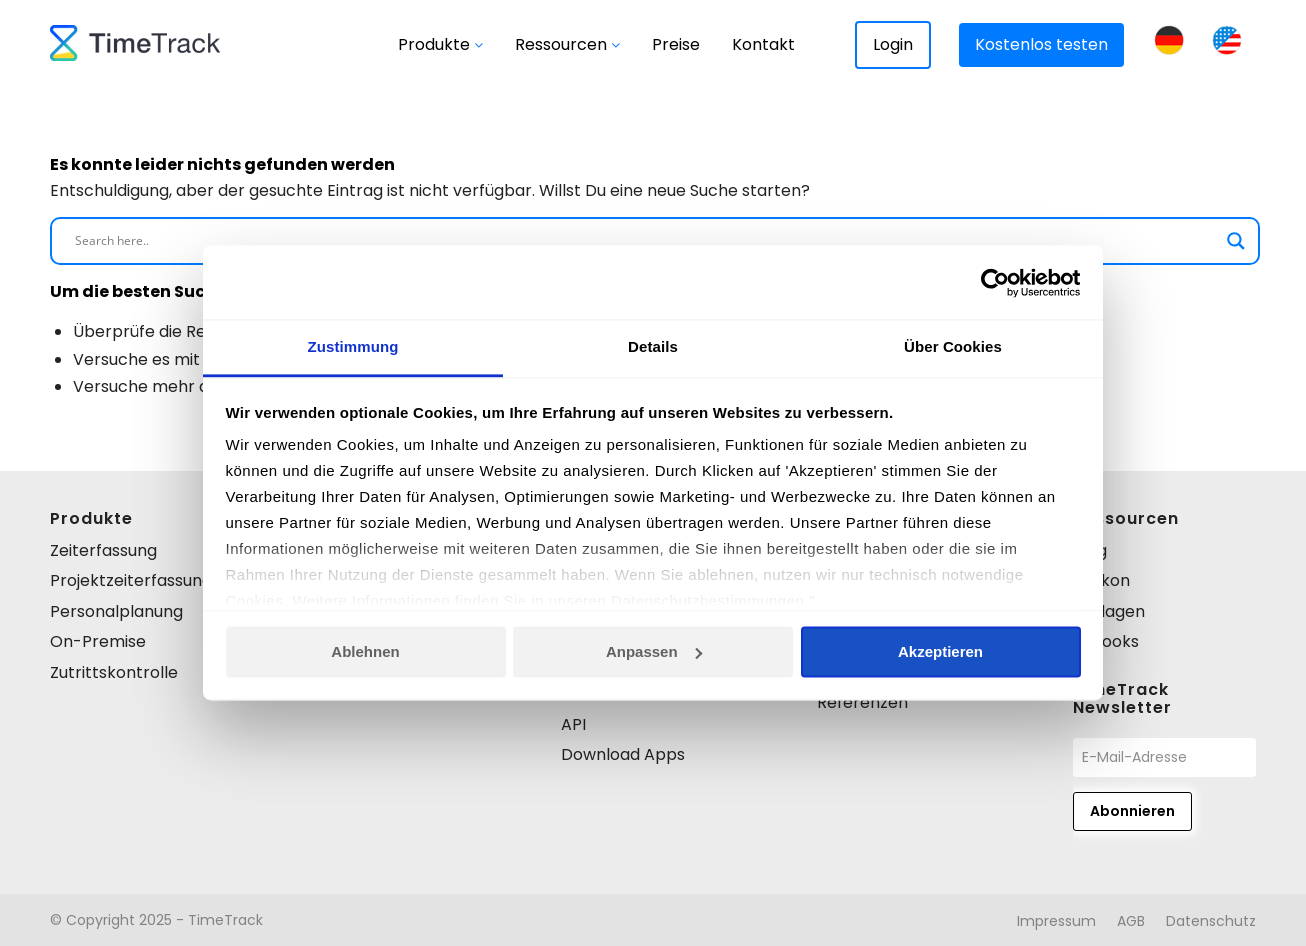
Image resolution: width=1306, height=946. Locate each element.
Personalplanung (116, 611)
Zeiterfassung (103, 550)
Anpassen (654, 652)
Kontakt (763, 44)
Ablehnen (365, 652)
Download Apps (623, 754)
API (573, 724)
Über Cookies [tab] (953, 347)
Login (893, 44)
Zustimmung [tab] (353, 347)
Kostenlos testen (1041, 44)
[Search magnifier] (1236, 241)
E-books (1106, 641)
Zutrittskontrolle (114, 672)
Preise (676, 44)
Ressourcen (567, 44)
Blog (1090, 550)
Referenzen (862, 702)
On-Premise (98, 641)
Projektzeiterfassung (131, 580)
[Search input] (646, 241)
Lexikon (1101, 580)
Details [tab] (653, 347)
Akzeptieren (940, 652)
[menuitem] (1056, 921)
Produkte (440, 44)
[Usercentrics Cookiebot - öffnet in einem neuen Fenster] (993, 283)
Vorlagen (1109, 611)
